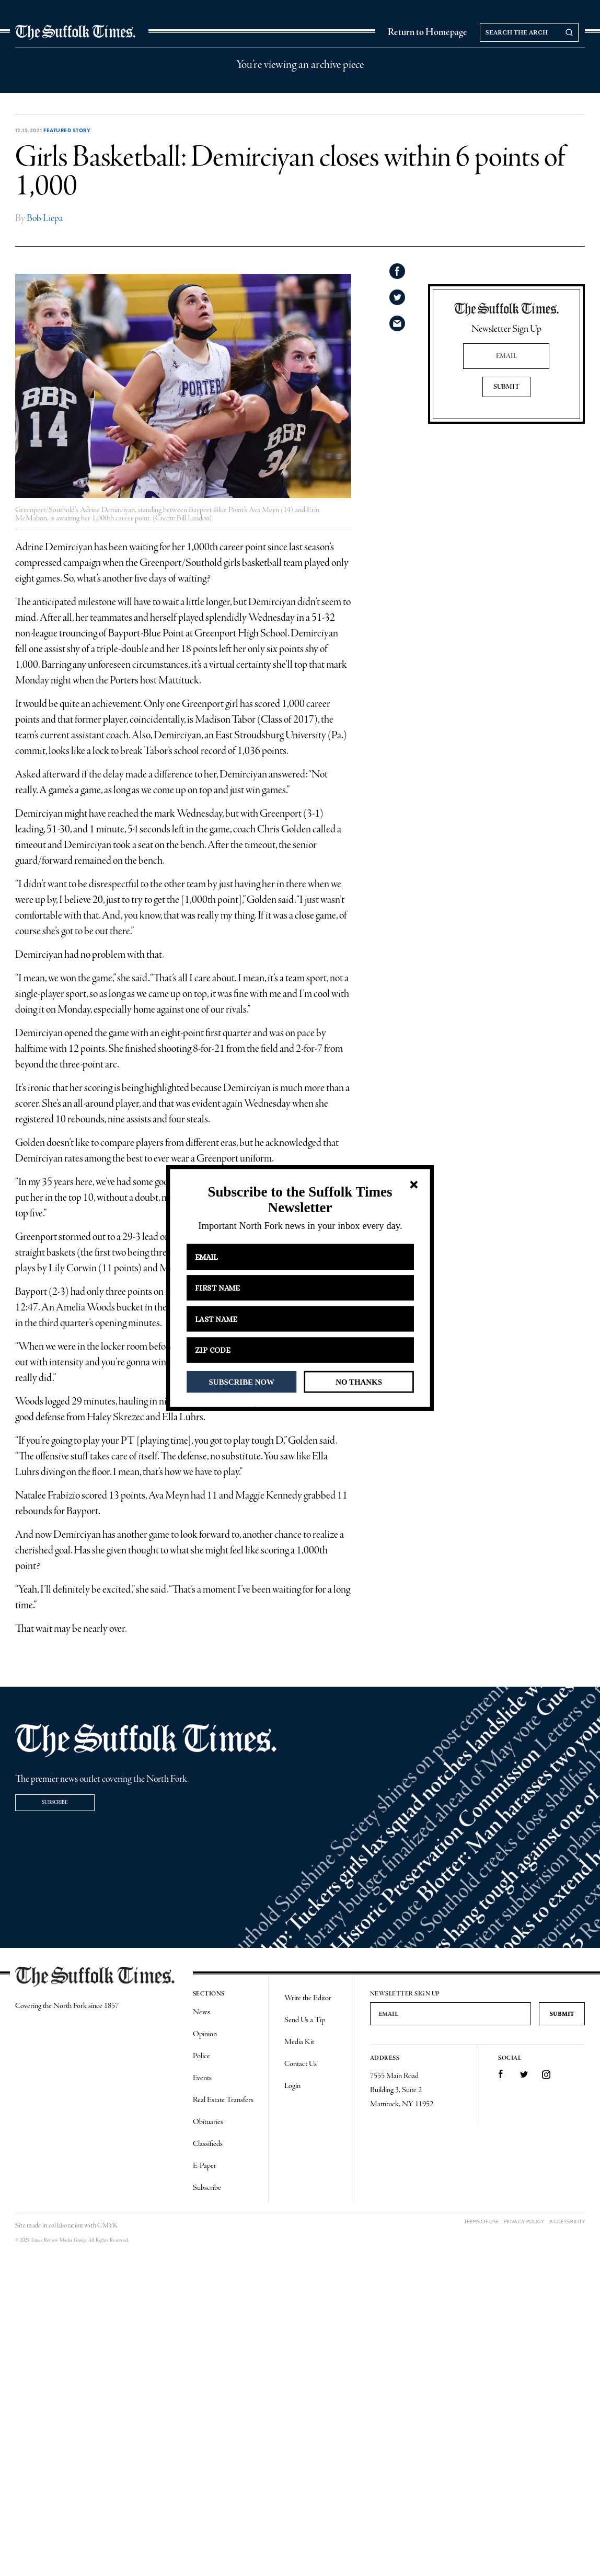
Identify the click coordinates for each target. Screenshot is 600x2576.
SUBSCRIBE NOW (241, 1381)
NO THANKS (359, 1381)
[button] (299, 1200)
